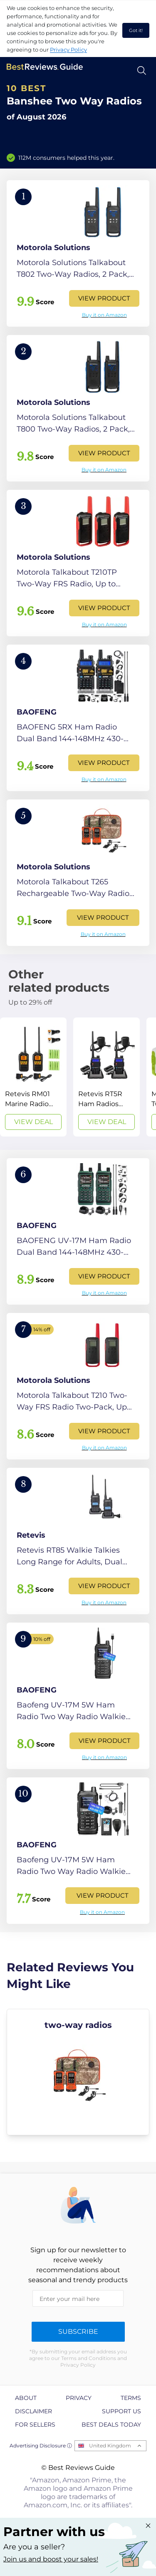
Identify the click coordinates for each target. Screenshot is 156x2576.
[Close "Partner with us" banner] (148, 2526)
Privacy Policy (68, 49)
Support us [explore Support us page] (121, 2411)
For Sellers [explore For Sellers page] (35, 2424)
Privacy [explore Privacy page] (79, 2398)
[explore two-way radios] (78, 2072)
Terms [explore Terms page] (131, 2398)
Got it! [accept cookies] (136, 30)
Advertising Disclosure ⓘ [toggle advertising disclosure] (41, 2445)
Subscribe (78, 2331)
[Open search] (141, 70)
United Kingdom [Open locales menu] (110, 2445)
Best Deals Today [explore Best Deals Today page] (111, 2424)
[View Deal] (33, 1077)
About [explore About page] (26, 2398)
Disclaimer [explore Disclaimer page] (33, 2411)
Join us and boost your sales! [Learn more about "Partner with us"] (50, 2559)
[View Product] (78, 253)
